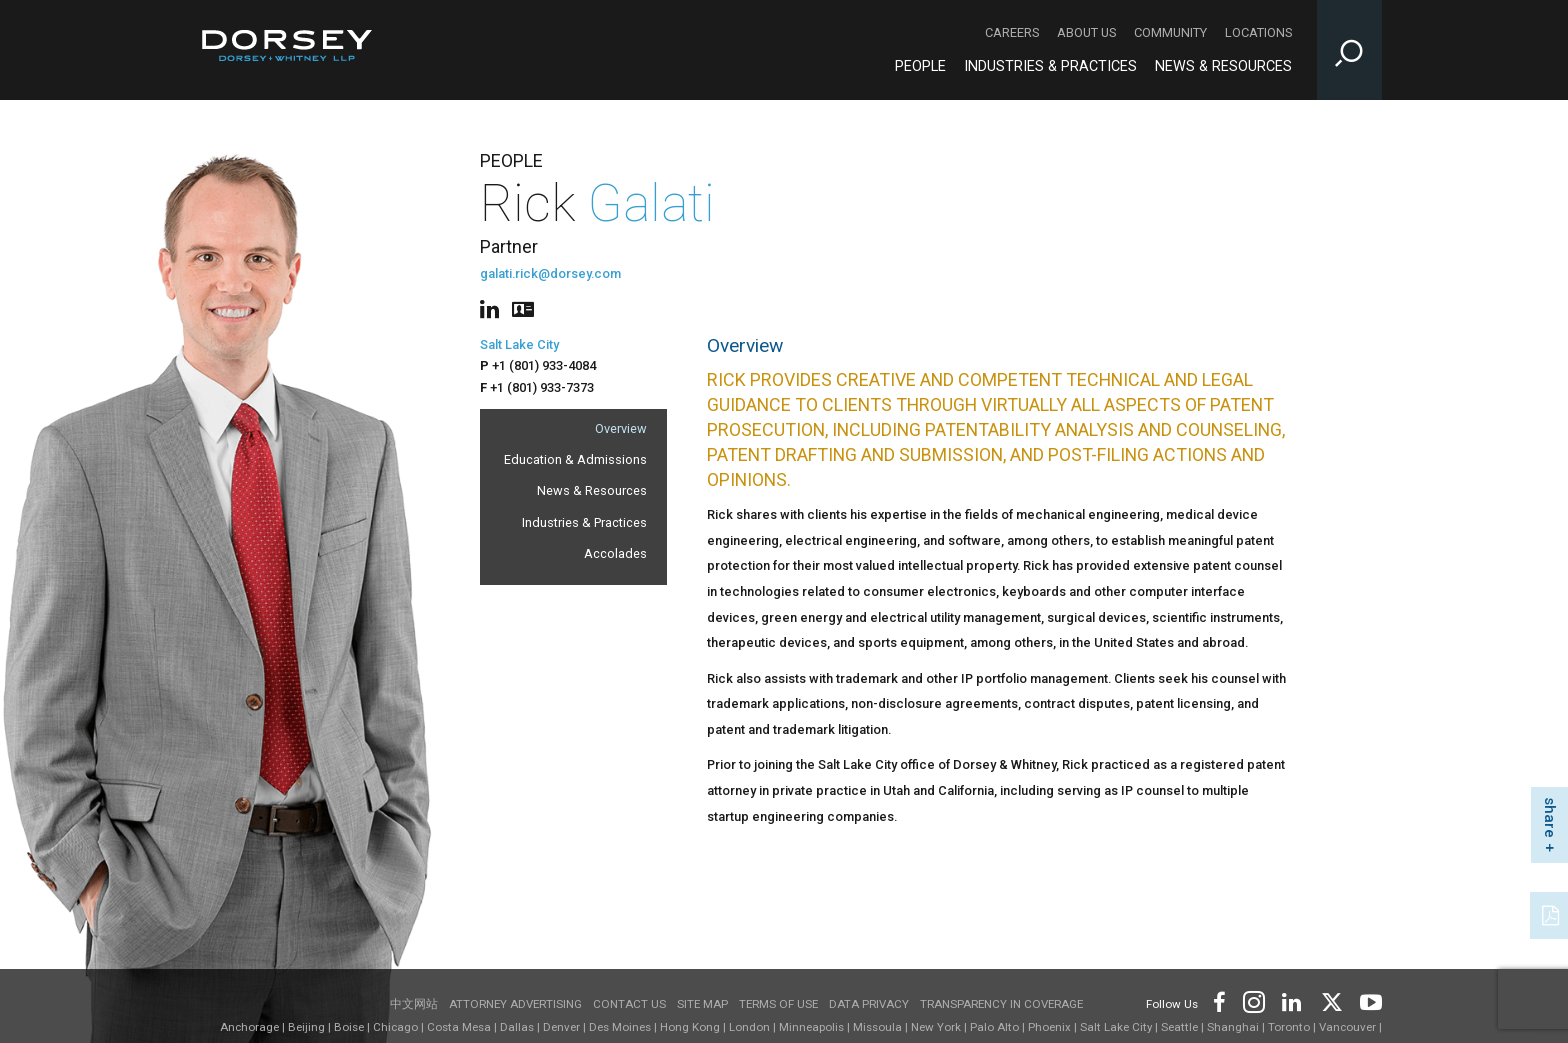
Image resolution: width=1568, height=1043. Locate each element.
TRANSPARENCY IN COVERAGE (1001, 1004)
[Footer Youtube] (1367, 1000)
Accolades (615, 553)
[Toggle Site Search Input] (1349, 50)
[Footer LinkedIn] (1292, 1000)
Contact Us (629, 1004)
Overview (621, 428)
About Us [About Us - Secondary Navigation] (1086, 32)
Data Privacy (869, 1004)
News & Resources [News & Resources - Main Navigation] (1223, 66)
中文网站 (414, 1004)
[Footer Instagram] (1253, 1000)
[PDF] (1552, 913)
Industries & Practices (584, 522)
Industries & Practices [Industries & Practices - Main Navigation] (1050, 66)
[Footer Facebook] (1218, 1000)
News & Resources (592, 490)
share (1550, 817)
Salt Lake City (519, 344)
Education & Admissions (575, 459)
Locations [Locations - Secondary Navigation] (1258, 32)
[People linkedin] (493, 307)
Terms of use (778, 1004)
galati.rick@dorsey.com (550, 273)
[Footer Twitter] (1331, 1000)
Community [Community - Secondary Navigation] (1170, 32)
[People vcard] (523, 307)
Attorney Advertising (515, 1004)
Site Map (702, 1004)
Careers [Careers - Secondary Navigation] (1012, 32)
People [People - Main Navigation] (920, 66)
